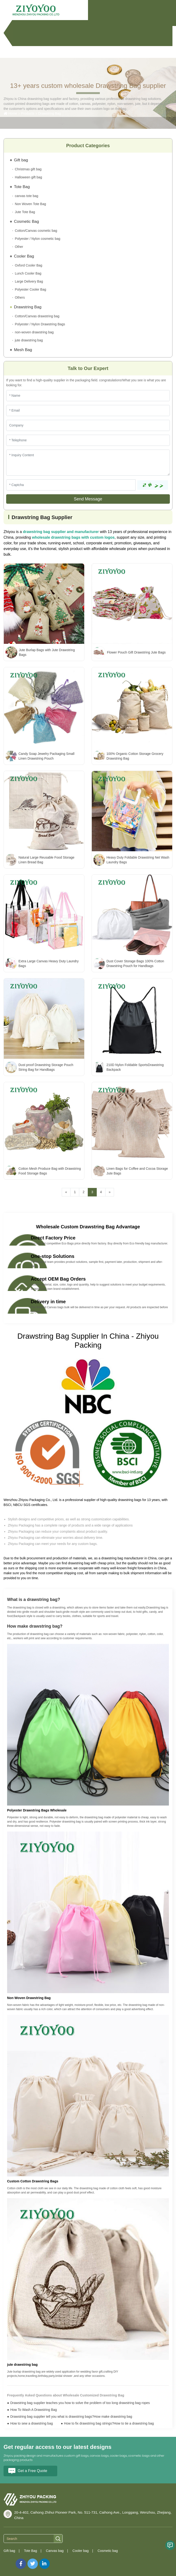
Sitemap (10, 2561)
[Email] (88, 410)
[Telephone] (88, 440)
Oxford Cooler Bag (28, 265)
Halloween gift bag (28, 177)
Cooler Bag (24, 256)
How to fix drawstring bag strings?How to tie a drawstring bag (109, 2423)
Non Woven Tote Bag (30, 204)
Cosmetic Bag (26, 221)
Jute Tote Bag (25, 212)
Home (12, 113)
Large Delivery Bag (29, 281)
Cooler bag (80, 2551)
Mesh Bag (23, 350)
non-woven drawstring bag (34, 332)
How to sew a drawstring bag (31, 2423)
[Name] (88, 395)
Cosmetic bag (107, 2551)
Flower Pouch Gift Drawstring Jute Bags (136, 652)
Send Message (88, 499)
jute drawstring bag (29, 340)
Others (20, 297)
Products (27, 113)
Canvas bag (55, 2551)
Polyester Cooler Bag (30, 289)
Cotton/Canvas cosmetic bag (36, 230)
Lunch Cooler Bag (28, 273)
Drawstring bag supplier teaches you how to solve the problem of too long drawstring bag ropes (80, 2403)
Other (19, 247)
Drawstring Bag (49, 113)
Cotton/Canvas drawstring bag (37, 316)
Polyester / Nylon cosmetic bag (37, 239)
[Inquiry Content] (88, 463)
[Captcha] (71, 484)
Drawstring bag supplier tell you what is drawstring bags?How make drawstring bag (71, 2416)
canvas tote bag (26, 196)
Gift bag (21, 160)
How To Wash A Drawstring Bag (33, 2410)
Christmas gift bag (28, 169)
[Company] (88, 425)
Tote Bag (22, 187)
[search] (58, 2538)
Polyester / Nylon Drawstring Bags (40, 324)
